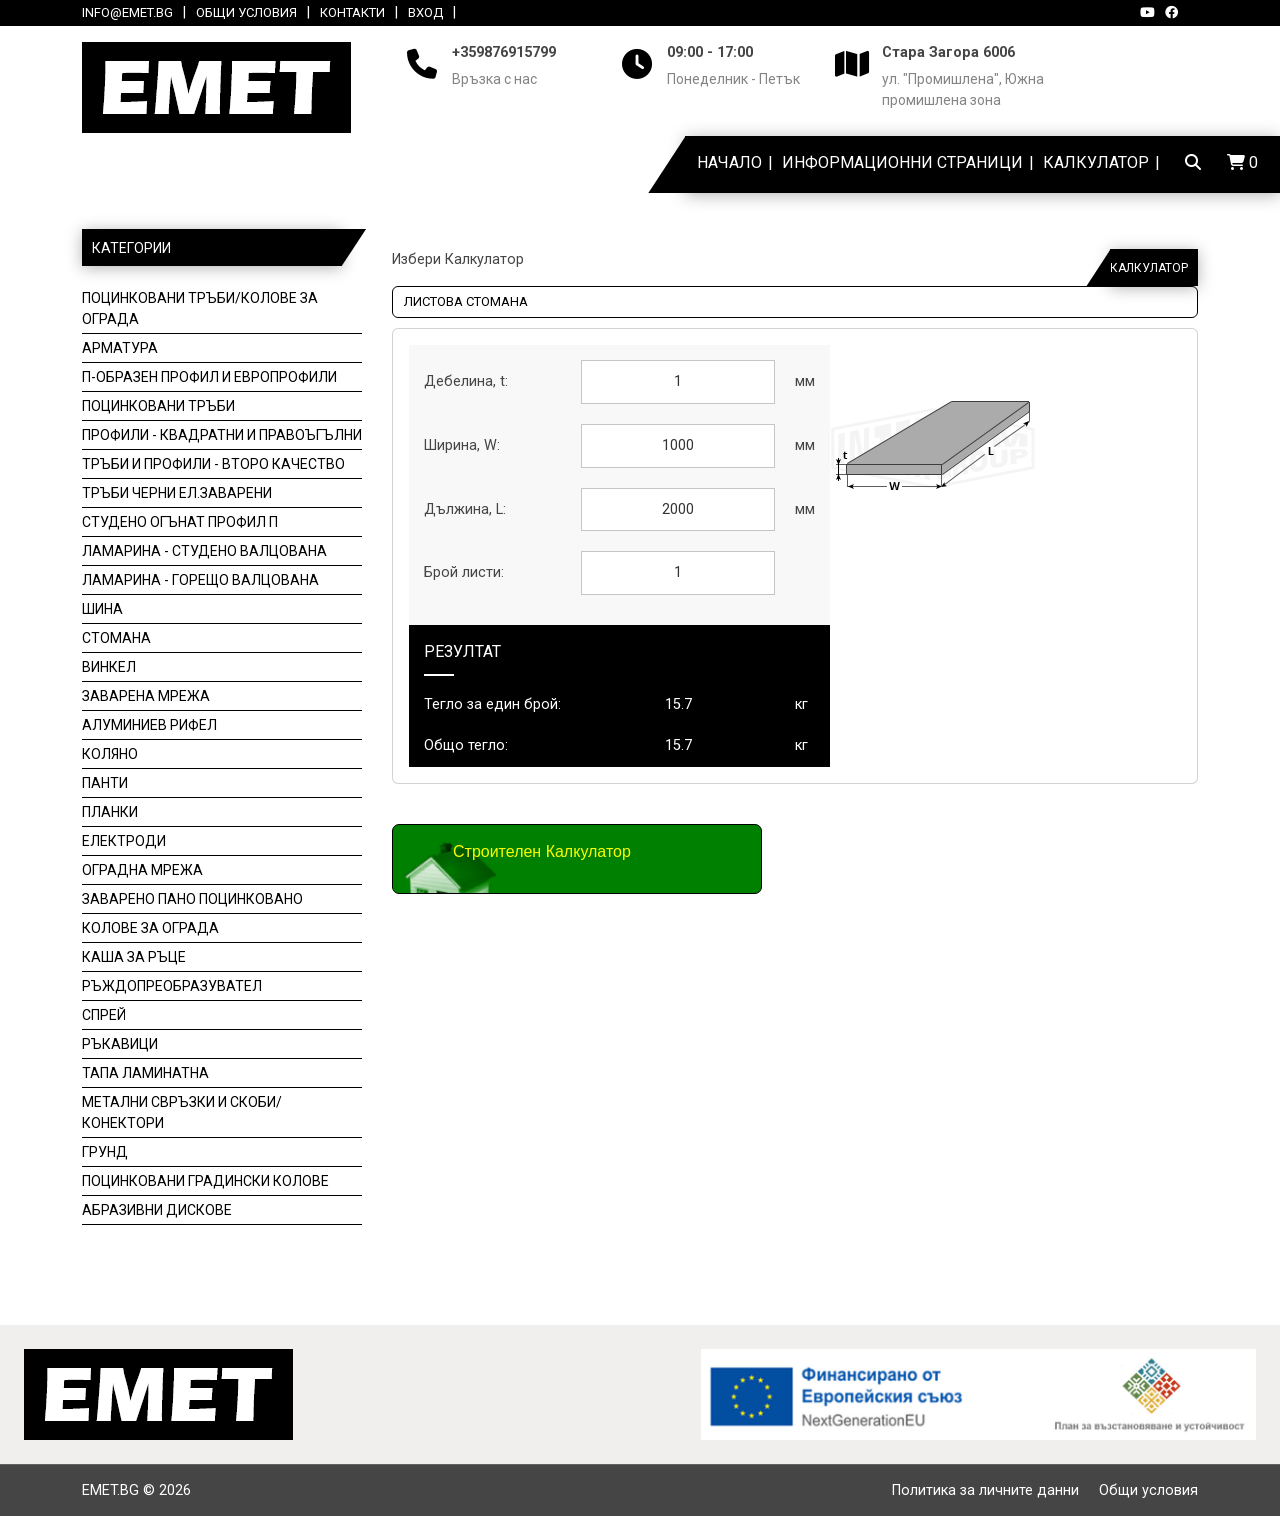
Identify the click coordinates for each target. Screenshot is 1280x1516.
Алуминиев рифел (149, 725)
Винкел (109, 667)
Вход (425, 12)
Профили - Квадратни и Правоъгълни (222, 435)
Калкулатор (1096, 162)
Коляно (110, 754)
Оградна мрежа (142, 870)
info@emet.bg (127, 12)
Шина (102, 609)
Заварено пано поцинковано (192, 899)
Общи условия (246, 12)
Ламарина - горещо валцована (200, 580)
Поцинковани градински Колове (205, 1181)
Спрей (104, 1015)
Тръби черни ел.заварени (177, 493)
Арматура (120, 348)
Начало (729, 162)
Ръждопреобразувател (172, 986)
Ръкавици (120, 1044)
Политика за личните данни (985, 1490)
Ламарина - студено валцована (204, 551)
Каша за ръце (134, 957)
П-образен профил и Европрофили (209, 377)
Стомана (116, 638)
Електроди (124, 841)
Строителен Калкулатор (542, 851)
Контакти (352, 12)
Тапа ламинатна (145, 1073)
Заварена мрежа (146, 696)
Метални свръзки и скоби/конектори (182, 1112)
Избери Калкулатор (458, 259)
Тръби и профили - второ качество (213, 464)
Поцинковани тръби (158, 406)
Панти (105, 783)
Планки (110, 812)
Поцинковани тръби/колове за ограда (200, 308)
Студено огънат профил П (180, 522)
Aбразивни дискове (157, 1210)
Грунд (105, 1152)
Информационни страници (902, 162)
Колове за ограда (150, 928)
